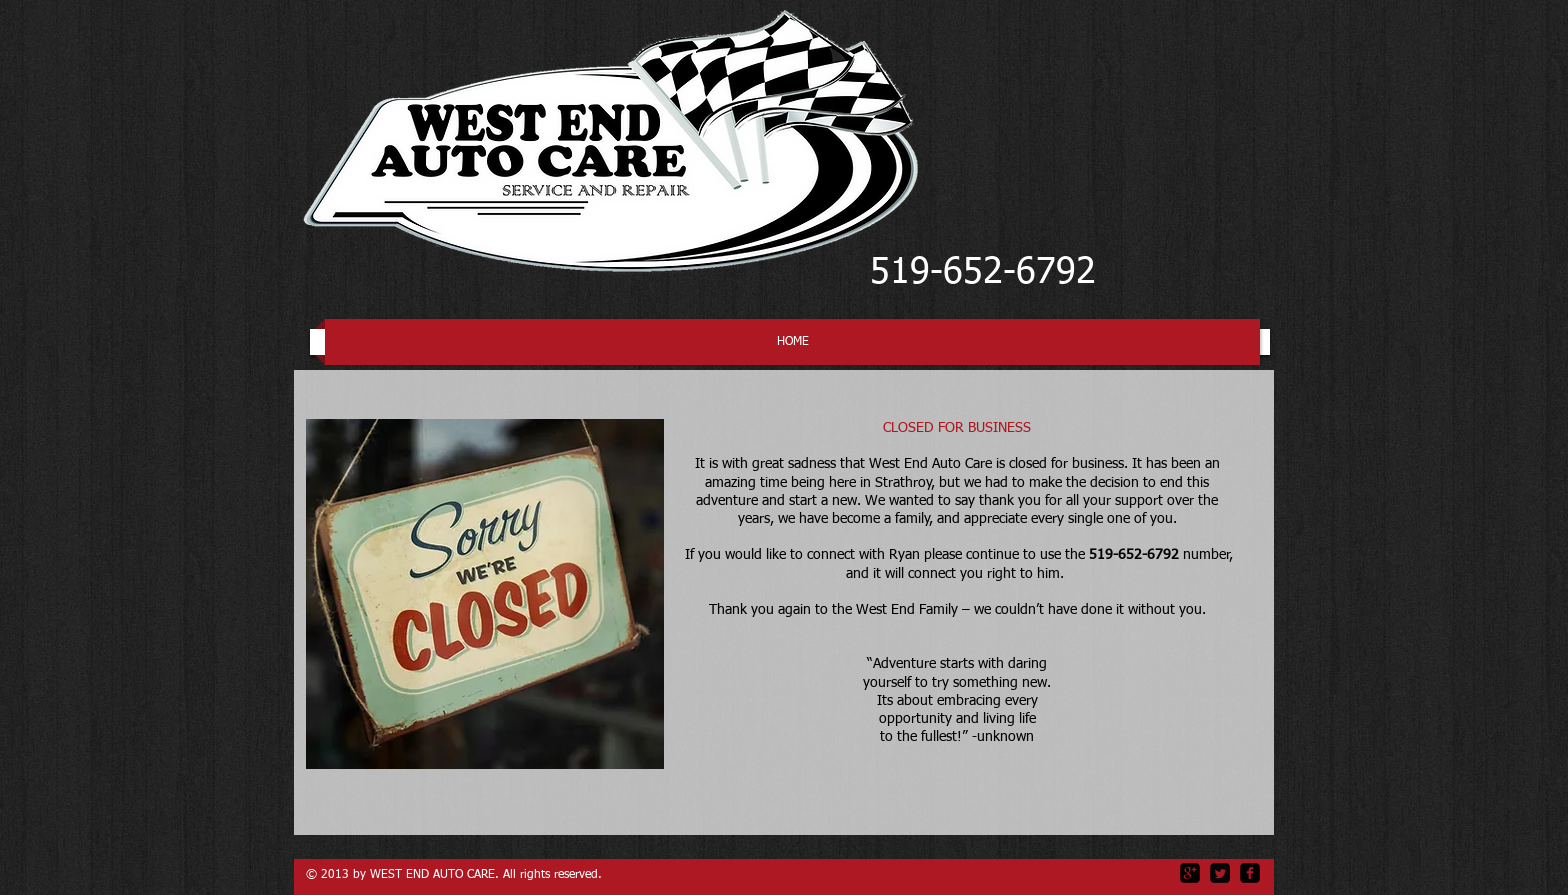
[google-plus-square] (1190, 873)
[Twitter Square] (1220, 873)
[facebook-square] (1250, 873)
